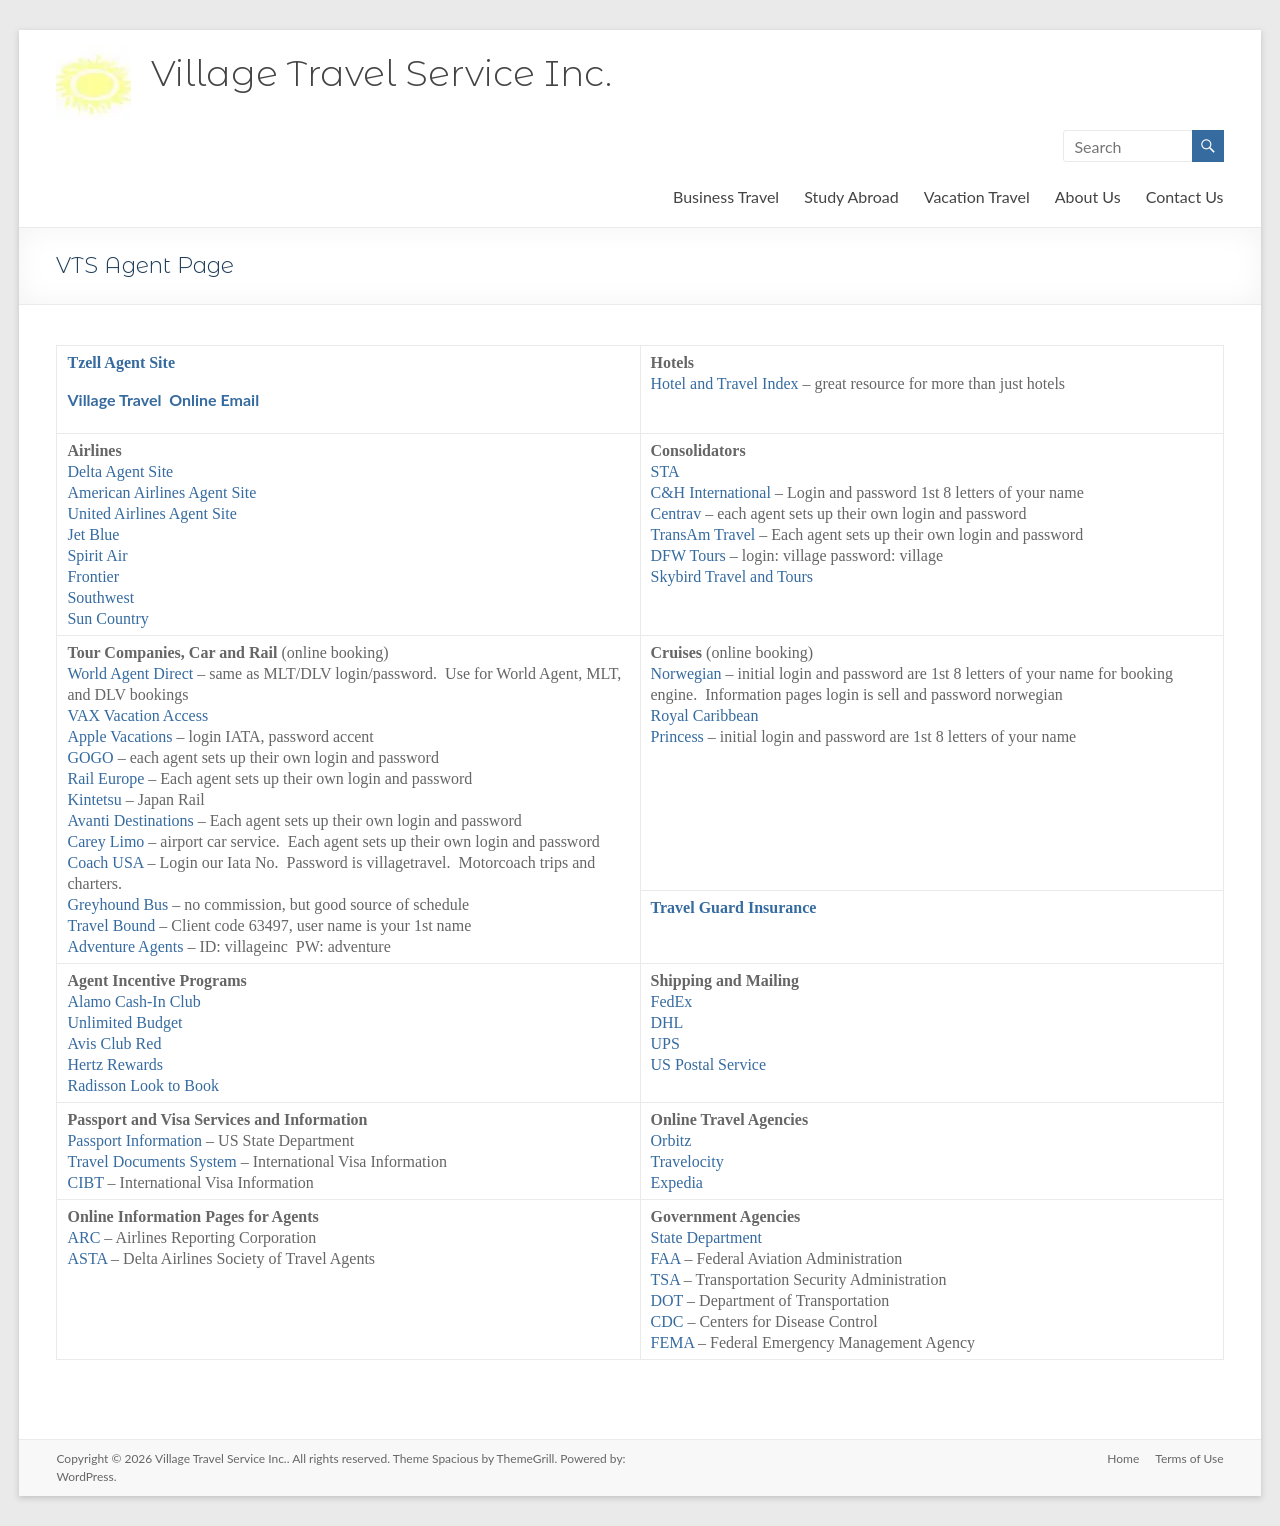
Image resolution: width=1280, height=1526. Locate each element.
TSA (665, 1279)
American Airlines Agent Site (161, 492)
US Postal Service (709, 1064)
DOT (667, 1300)
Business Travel (726, 196)
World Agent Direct (130, 673)
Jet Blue (93, 534)
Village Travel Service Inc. (381, 73)
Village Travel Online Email (163, 399)
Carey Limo (105, 841)
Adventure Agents (125, 946)
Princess (677, 736)
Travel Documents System (153, 1161)
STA (665, 471)
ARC (83, 1237)
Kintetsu (94, 799)
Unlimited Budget (124, 1022)
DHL (667, 1022)
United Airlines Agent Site (151, 513)
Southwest (100, 597)
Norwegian (686, 673)
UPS (665, 1043)
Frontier (93, 576)
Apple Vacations (119, 736)
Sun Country (109, 618)
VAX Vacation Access (137, 715)
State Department (707, 1237)
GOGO (92, 757)
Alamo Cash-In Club (133, 1001)
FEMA (673, 1342)
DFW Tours (688, 555)
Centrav (678, 513)
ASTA (87, 1258)
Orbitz (671, 1140)
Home (1123, 1458)
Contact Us (1185, 196)
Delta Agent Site (120, 471)
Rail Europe (105, 778)
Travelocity (687, 1161)
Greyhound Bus (117, 904)
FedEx (672, 1001)
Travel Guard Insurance (734, 907)
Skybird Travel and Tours (732, 576)
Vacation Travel (977, 196)
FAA (666, 1258)
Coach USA (105, 862)
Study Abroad (851, 196)
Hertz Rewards (115, 1064)
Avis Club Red (114, 1043)
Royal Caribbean (705, 715)
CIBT (85, 1182)
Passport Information (134, 1140)
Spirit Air (97, 555)
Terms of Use (1189, 1458)
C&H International (711, 492)
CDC (667, 1321)
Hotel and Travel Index (725, 383)
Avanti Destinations (132, 820)
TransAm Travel (703, 534)
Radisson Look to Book (143, 1085)
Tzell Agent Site (121, 362)
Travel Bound (111, 925)
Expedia (677, 1182)
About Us (1088, 196)
